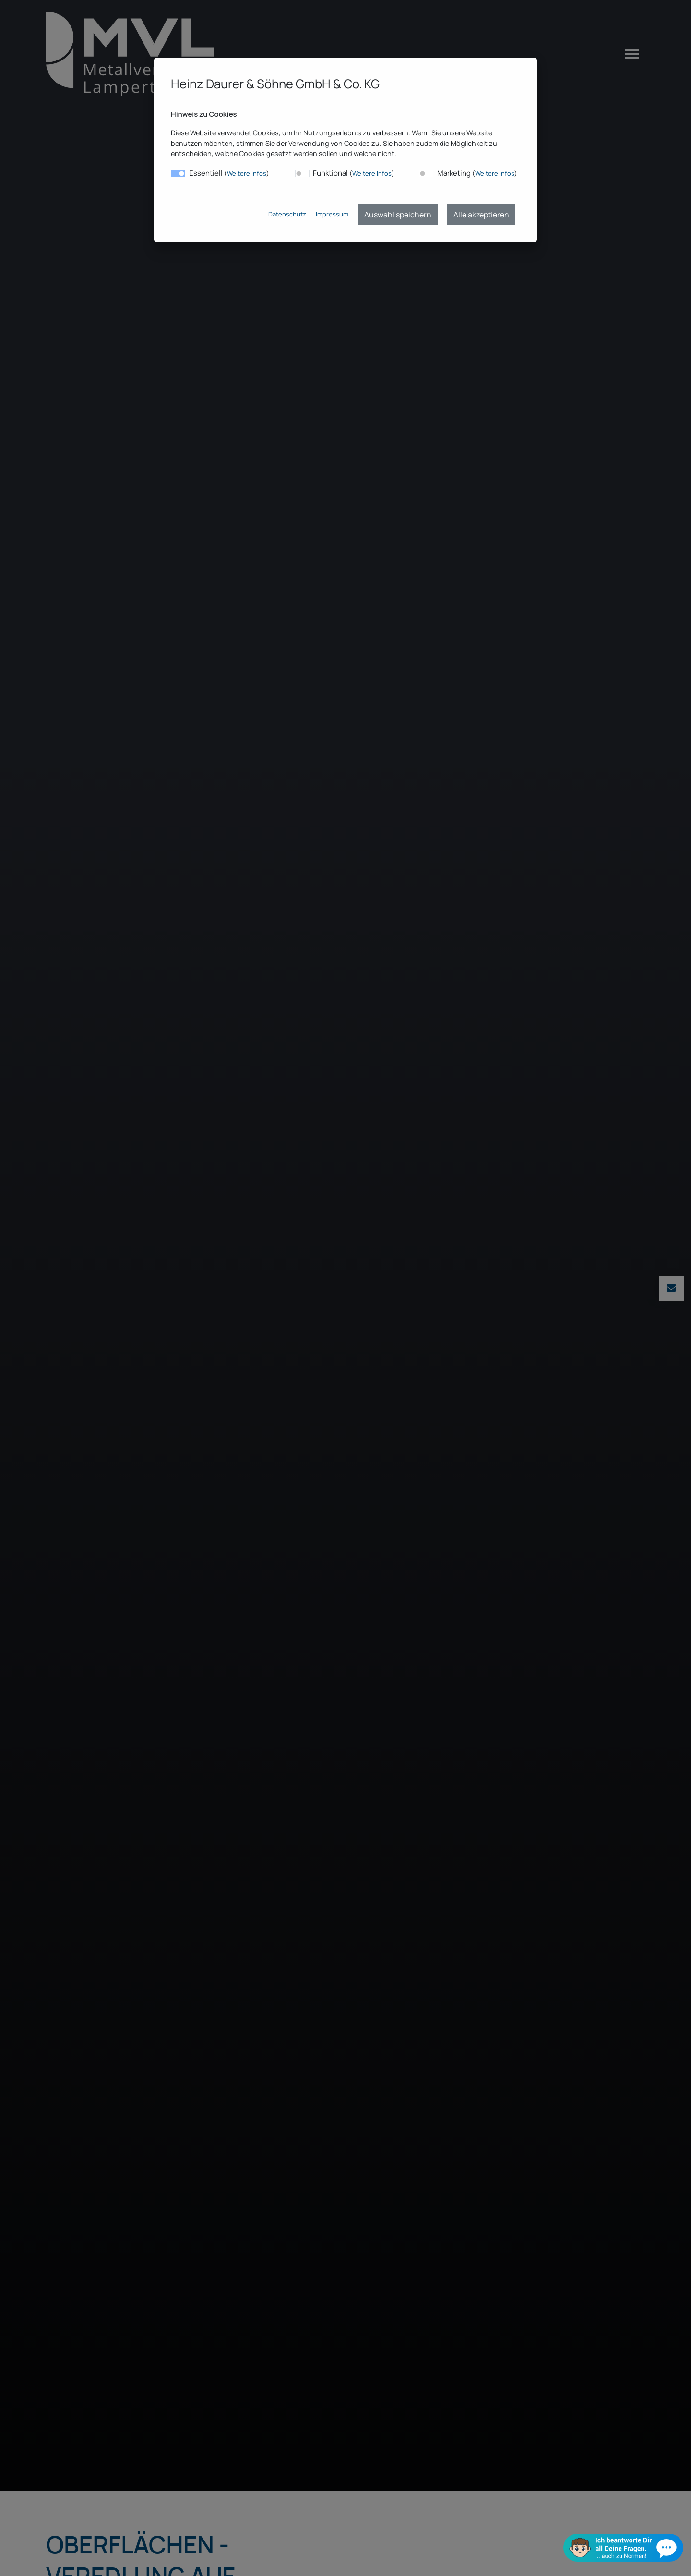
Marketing (477, 173)
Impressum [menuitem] (332, 214)
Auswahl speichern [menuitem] (397, 214)
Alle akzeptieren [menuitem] (481, 214)
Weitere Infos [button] (246, 173)
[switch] (302, 173)
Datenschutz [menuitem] (287, 214)
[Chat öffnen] (623, 2547)
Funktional (353, 173)
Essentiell (229, 173)
